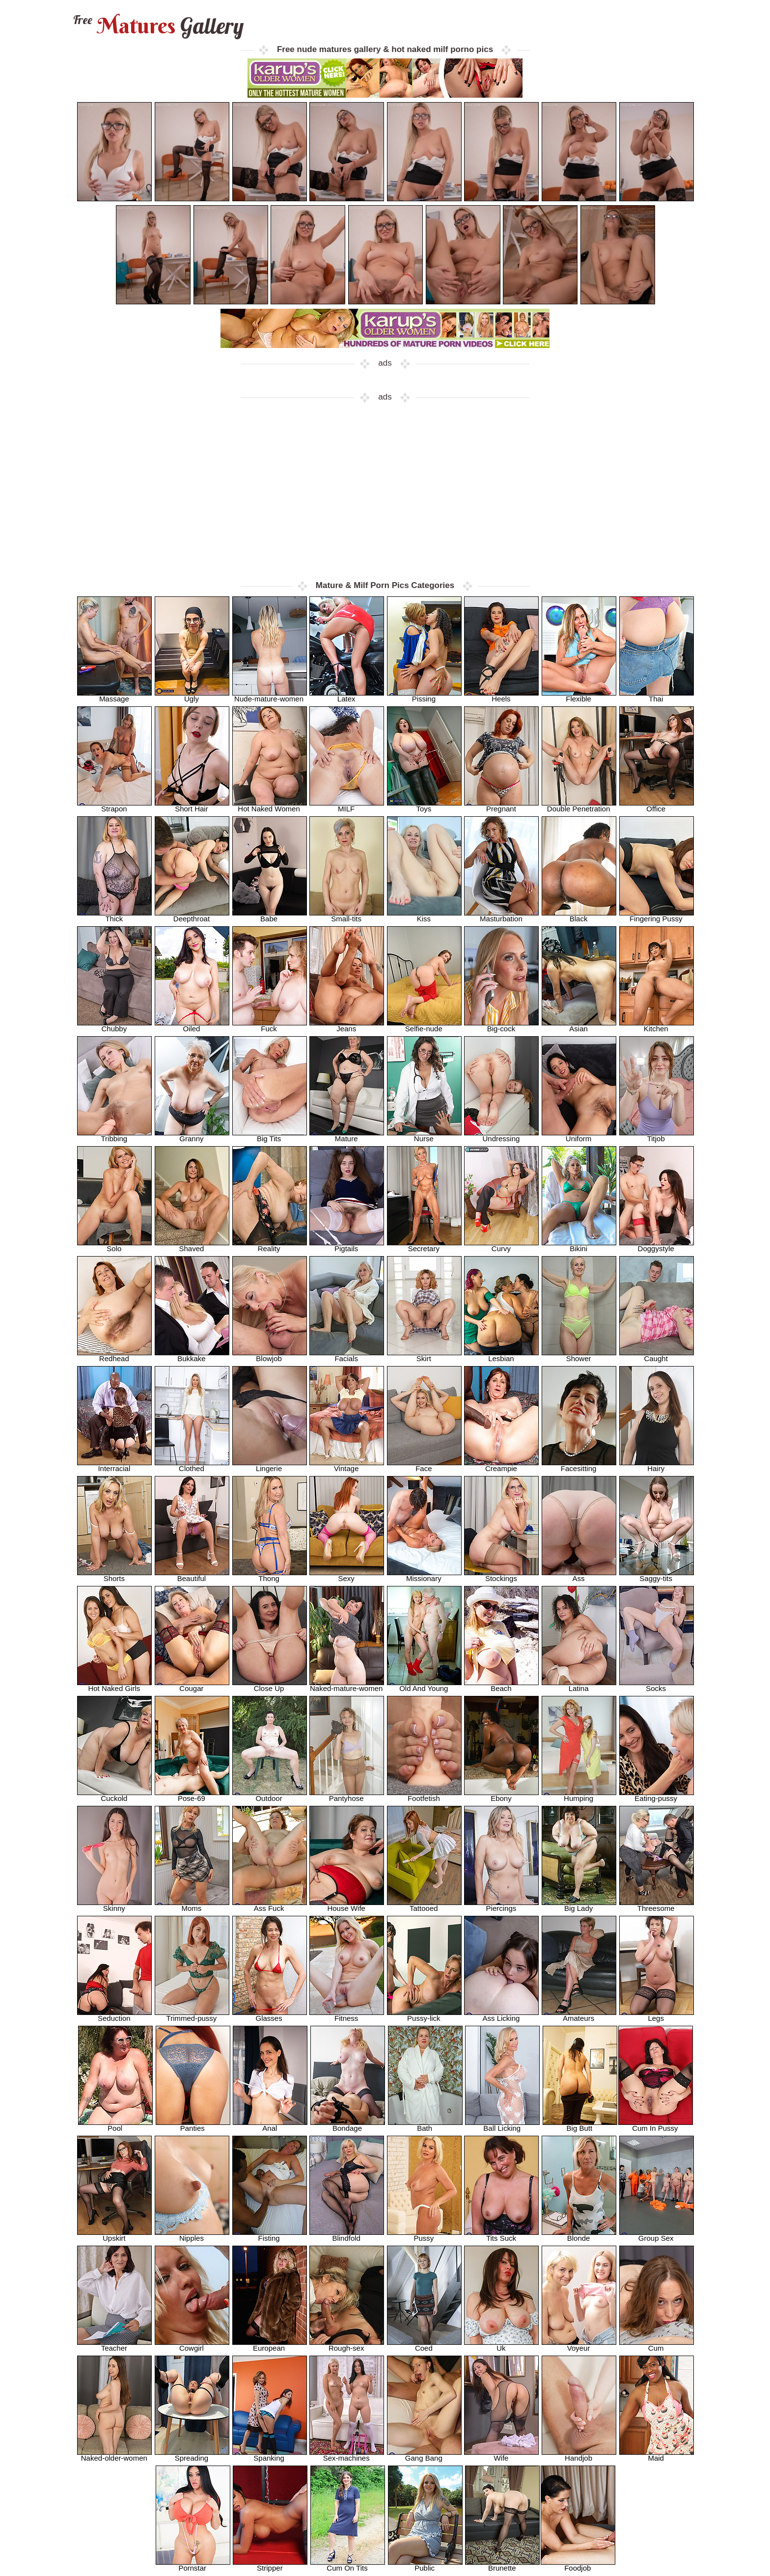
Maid (656, 2455)
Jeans (346, 1026)
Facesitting (579, 1465)
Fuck (269, 1026)
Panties (193, 2125)
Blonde (579, 2235)
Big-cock (501, 1026)
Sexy (346, 1575)
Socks (656, 1685)
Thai (656, 696)
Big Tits (269, 1135)
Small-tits (346, 916)
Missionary (424, 1575)
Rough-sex (346, 2345)
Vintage (346, 1465)
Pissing (424, 696)
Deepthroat (192, 916)
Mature (346, 1135)
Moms (192, 1905)
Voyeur (579, 2345)
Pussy (424, 2235)
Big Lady (579, 1905)
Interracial (114, 1465)
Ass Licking (501, 2015)
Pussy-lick (424, 2015)
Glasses (269, 2015)
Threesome (656, 1905)
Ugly (192, 696)
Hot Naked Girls (114, 1685)
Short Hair (192, 806)
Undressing (501, 1135)
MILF (346, 806)
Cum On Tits (347, 2565)
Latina (579, 1685)
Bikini (579, 1245)
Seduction (114, 2015)
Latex (346, 696)
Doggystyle (656, 1245)
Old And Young (424, 1685)
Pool (115, 2125)
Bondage (347, 2125)
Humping (579, 1795)
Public (425, 2565)
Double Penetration (579, 806)
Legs (656, 2015)
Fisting (269, 2235)
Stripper (270, 2565)
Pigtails (346, 1245)
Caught (656, 1355)
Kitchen (656, 1026)
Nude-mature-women (269, 696)
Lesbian (501, 1355)
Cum (656, 2345)
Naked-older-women (114, 2455)
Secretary (424, 1245)
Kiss (424, 916)
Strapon (114, 806)
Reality (269, 1245)
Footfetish (424, 1795)
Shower (579, 1355)
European (269, 2345)
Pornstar (193, 2565)
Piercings (501, 1905)
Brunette (502, 2565)
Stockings (501, 1575)
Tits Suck (501, 2235)
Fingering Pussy (656, 916)
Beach (501, 1685)
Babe (269, 916)
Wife (501, 2455)
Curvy (501, 1245)
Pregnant (501, 806)
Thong (269, 1575)
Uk (501, 2345)
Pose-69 (192, 1795)
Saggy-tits (656, 1575)
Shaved (192, 1245)
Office (656, 806)
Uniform (579, 1135)
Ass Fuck (269, 1905)
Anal (270, 2125)
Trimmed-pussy (192, 2015)
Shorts (114, 1575)
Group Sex (656, 2235)
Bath (425, 2125)
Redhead (114, 1355)
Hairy (656, 1465)
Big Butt (580, 2125)
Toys (424, 806)
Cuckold (114, 1795)
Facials (346, 1355)
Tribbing (114, 1135)
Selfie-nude (424, 1026)
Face (424, 1465)
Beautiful (192, 1575)
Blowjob (269, 1355)
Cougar (192, 1685)
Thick (114, 916)
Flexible (579, 696)
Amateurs (579, 2015)
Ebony (501, 1795)
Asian (579, 1026)
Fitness (346, 2015)
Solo (114, 1245)
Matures (157, 25)
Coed (424, 2345)
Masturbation (501, 916)
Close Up (269, 1685)
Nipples (192, 2235)
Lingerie (269, 1465)
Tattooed (424, 1905)
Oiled (192, 1026)
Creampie (501, 1465)
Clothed (192, 1465)
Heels (501, 696)
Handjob (579, 2455)
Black (579, 916)
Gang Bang (424, 2455)
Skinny (114, 1905)
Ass (579, 1575)
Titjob (656, 1135)
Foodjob (578, 2565)
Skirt (424, 1355)
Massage (114, 696)
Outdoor (269, 1795)
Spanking (269, 2455)
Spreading (192, 2455)
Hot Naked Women (269, 806)
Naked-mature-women (346, 1685)
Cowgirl (192, 2345)
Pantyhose (346, 1795)
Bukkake (192, 1355)
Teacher (114, 2345)
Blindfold (346, 2235)
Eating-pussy (656, 1795)
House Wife (346, 1905)
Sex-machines (346, 2455)
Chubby (114, 1026)
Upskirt (114, 2235)
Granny (192, 1135)
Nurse (424, 1135)
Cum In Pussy (655, 2125)
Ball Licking (502, 2125)
